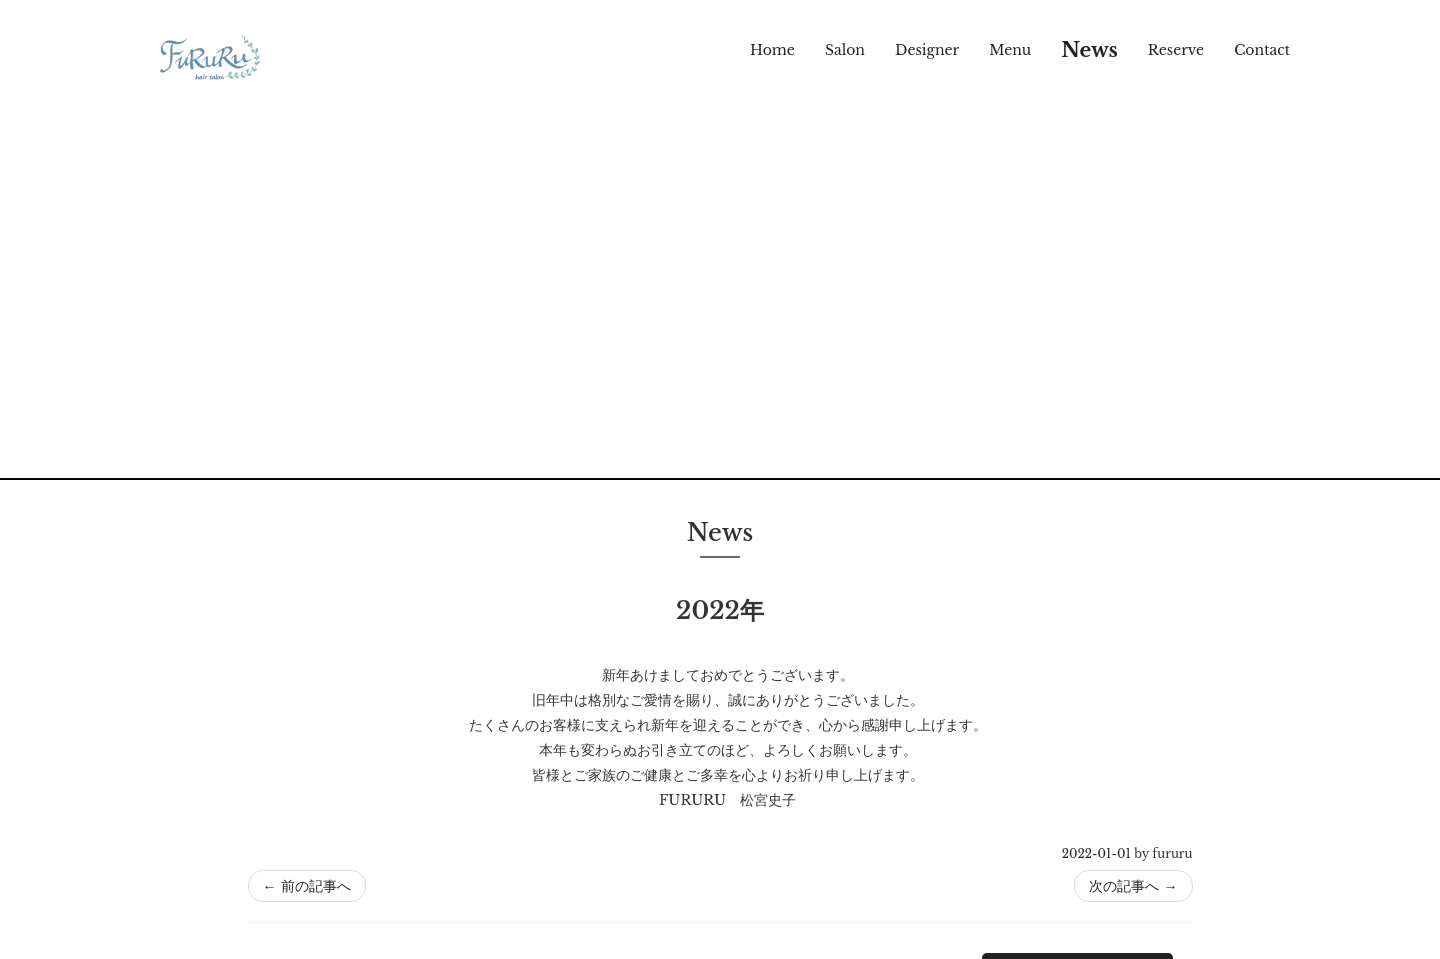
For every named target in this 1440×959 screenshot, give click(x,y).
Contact (1262, 50)
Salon (845, 50)
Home (772, 50)
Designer (927, 50)
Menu (1010, 50)
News (1089, 50)
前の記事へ (307, 886)
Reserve (1176, 50)
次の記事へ (1133, 886)
